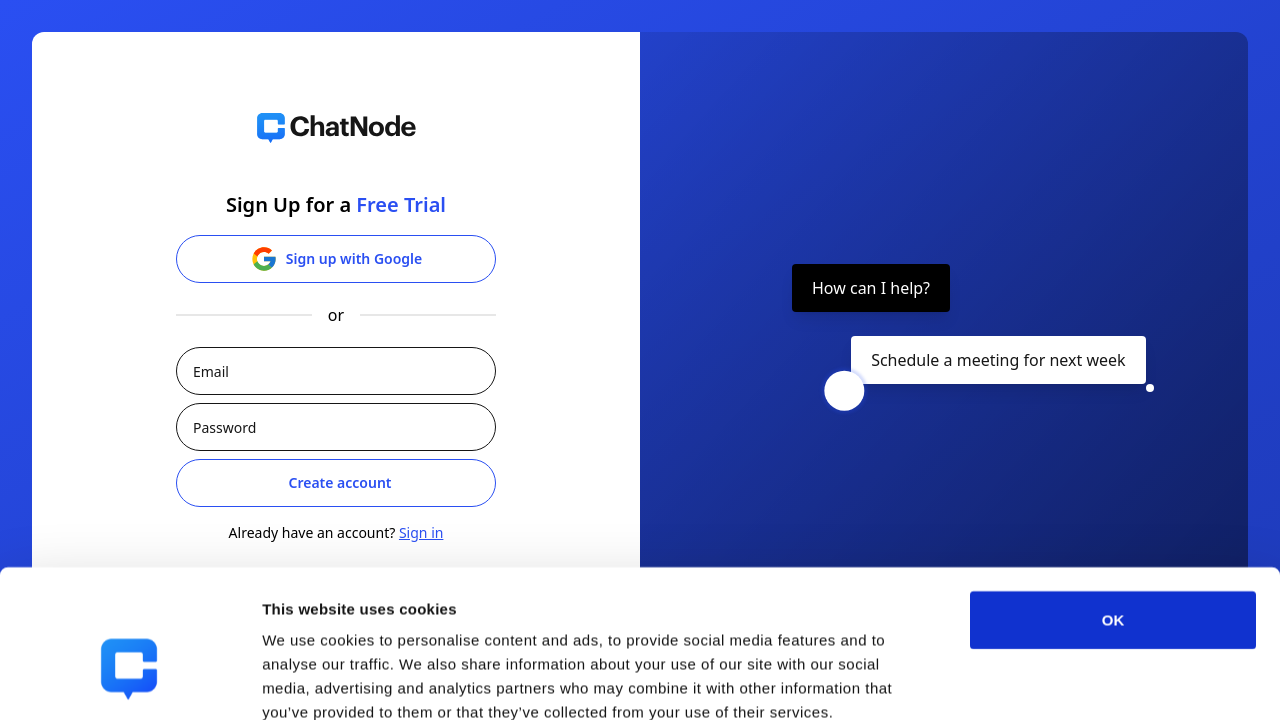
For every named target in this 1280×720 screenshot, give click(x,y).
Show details (1049, 680)
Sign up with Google (336, 259)
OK (1113, 507)
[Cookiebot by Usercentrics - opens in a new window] (129, 681)
